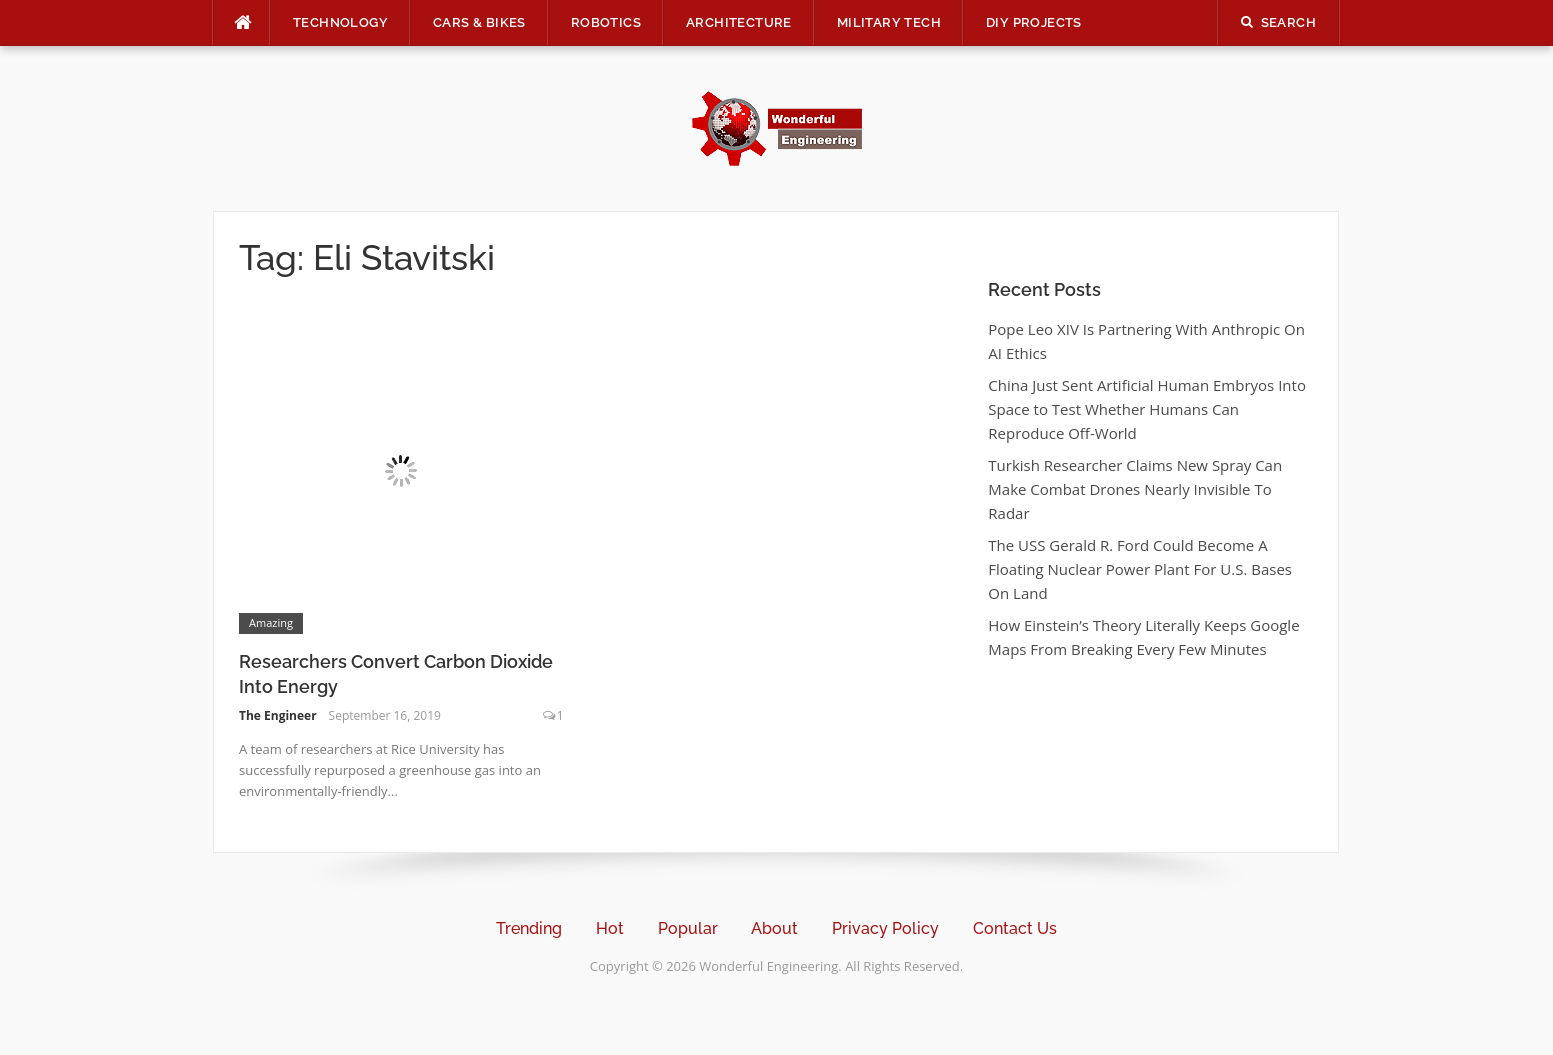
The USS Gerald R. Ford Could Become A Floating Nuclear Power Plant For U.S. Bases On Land (1140, 569)
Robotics (606, 22)
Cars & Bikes (479, 22)
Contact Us (1015, 928)
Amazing (271, 622)
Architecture (739, 22)
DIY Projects (1034, 22)
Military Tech (889, 22)
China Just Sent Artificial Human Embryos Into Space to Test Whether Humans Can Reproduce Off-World (1147, 409)
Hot (610, 928)
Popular (688, 928)
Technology (340, 22)
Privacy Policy (885, 928)
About (774, 928)
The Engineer (278, 715)
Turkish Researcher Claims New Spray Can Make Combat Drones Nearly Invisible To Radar (1135, 489)
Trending (529, 928)
